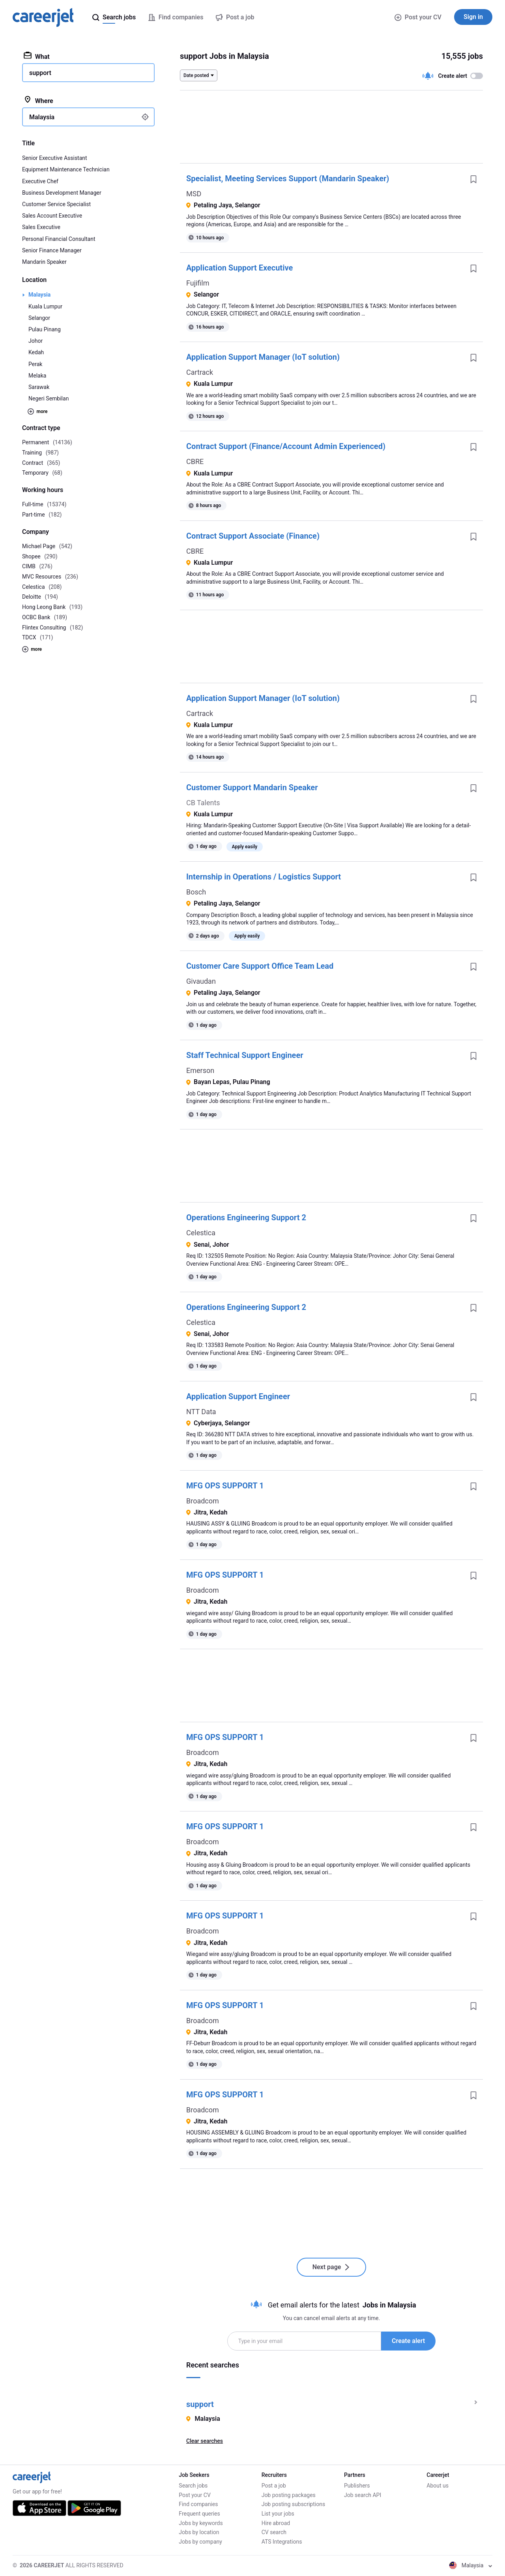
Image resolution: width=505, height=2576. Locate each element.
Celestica (200, 1233)
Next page (331, 2267)
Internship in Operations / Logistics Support (263, 876)
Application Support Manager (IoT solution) (263, 357)
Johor (35, 341)
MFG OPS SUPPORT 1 (225, 1485)
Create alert (408, 2341)
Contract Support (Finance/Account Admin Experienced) (285, 446)
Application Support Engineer (238, 1396)
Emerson (200, 1070)
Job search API (362, 2495)
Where (38, 100)
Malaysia (39, 294)
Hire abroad (276, 2523)
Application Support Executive (239, 267)
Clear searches (204, 2441)
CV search (274, 2532)
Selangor (39, 318)
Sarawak (38, 387)
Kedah (36, 352)
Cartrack (199, 372)
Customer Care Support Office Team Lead (259, 966)
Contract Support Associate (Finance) (253, 536)
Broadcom (202, 1501)
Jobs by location (199, 2532)
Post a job (274, 2485)
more (37, 411)
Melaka (37, 375)
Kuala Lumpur (45, 306)
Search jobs (193, 2485)
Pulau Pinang (44, 329)
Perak (35, 364)
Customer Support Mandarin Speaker (252, 787)
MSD (193, 194)
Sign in (473, 17)
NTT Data (201, 1411)
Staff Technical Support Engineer (244, 1055)
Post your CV (418, 17)
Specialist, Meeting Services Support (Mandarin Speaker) (287, 178)
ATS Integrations (282, 2541)
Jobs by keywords (201, 2523)
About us (437, 2485)
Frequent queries (199, 2513)
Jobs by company (200, 2541)
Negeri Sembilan (48, 398)
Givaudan (201, 981)
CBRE (195, 461)
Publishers (357, 2485)
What (37, 56)
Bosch (196, 892)
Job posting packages (289, 2495)
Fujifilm (197, 283)
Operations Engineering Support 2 (246, 1217)
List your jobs (278, 2513)
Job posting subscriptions (293, 2504)
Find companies (198, 2504)
